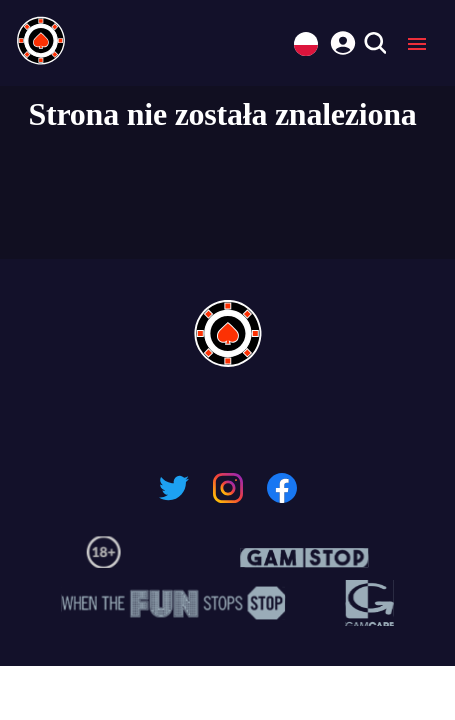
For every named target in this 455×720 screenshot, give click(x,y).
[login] (340, 40)
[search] (374, 44)
